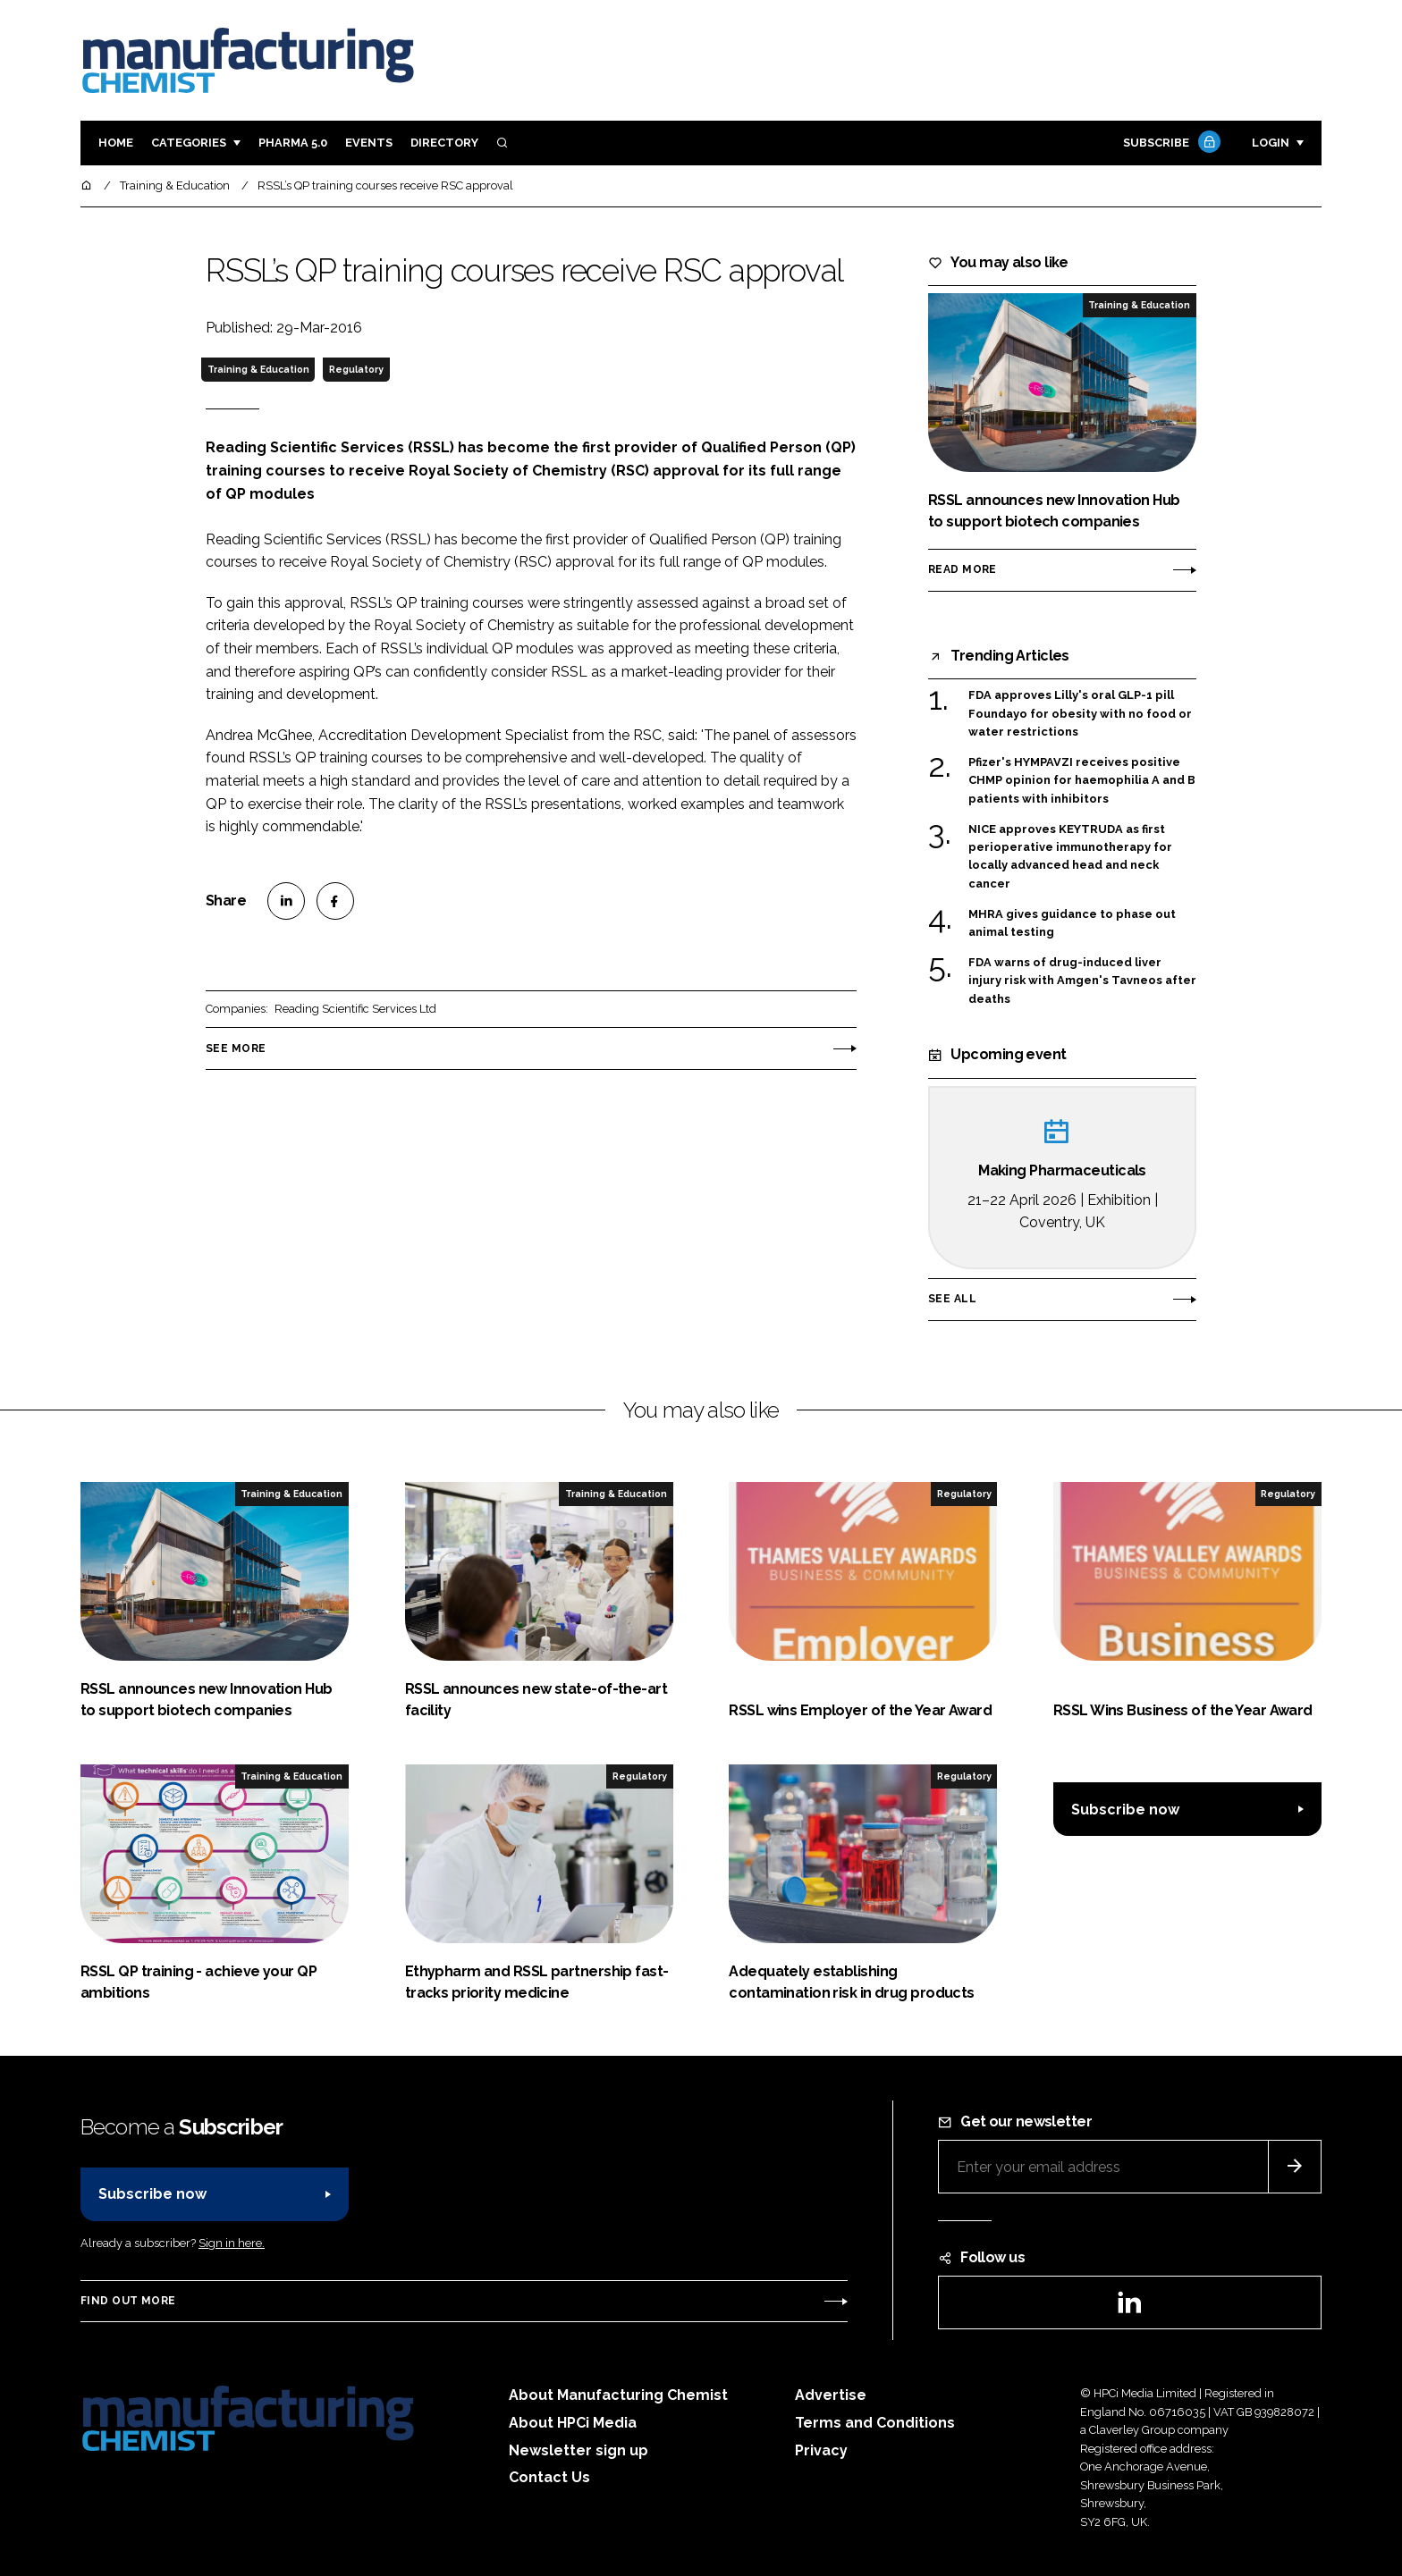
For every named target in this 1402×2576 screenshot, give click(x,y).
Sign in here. (231, 2243)
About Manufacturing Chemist (618, 2395)
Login (1270, 142)
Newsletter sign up (578, 2450)
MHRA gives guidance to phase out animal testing (1072, 923)
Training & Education (258, 369)
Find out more (127, 2300)
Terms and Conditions (875, 2422)
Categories (188, 142)
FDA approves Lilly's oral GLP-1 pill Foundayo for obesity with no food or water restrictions (1080, 713)
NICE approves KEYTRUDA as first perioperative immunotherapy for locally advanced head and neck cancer (1070, 857)
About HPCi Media (573, 2422)
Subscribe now (1125, 1809)
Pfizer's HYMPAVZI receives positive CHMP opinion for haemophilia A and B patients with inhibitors (1081, 780)
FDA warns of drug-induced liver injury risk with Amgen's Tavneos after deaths (1082, 981)
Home (115, 142)
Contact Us (549, 2477)
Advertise (830, 2395)
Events (369, 142)
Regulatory (356, 369)
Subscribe (1169, 143)
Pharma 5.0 (292, 142)
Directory (444, 142)
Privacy (821, 2450)
